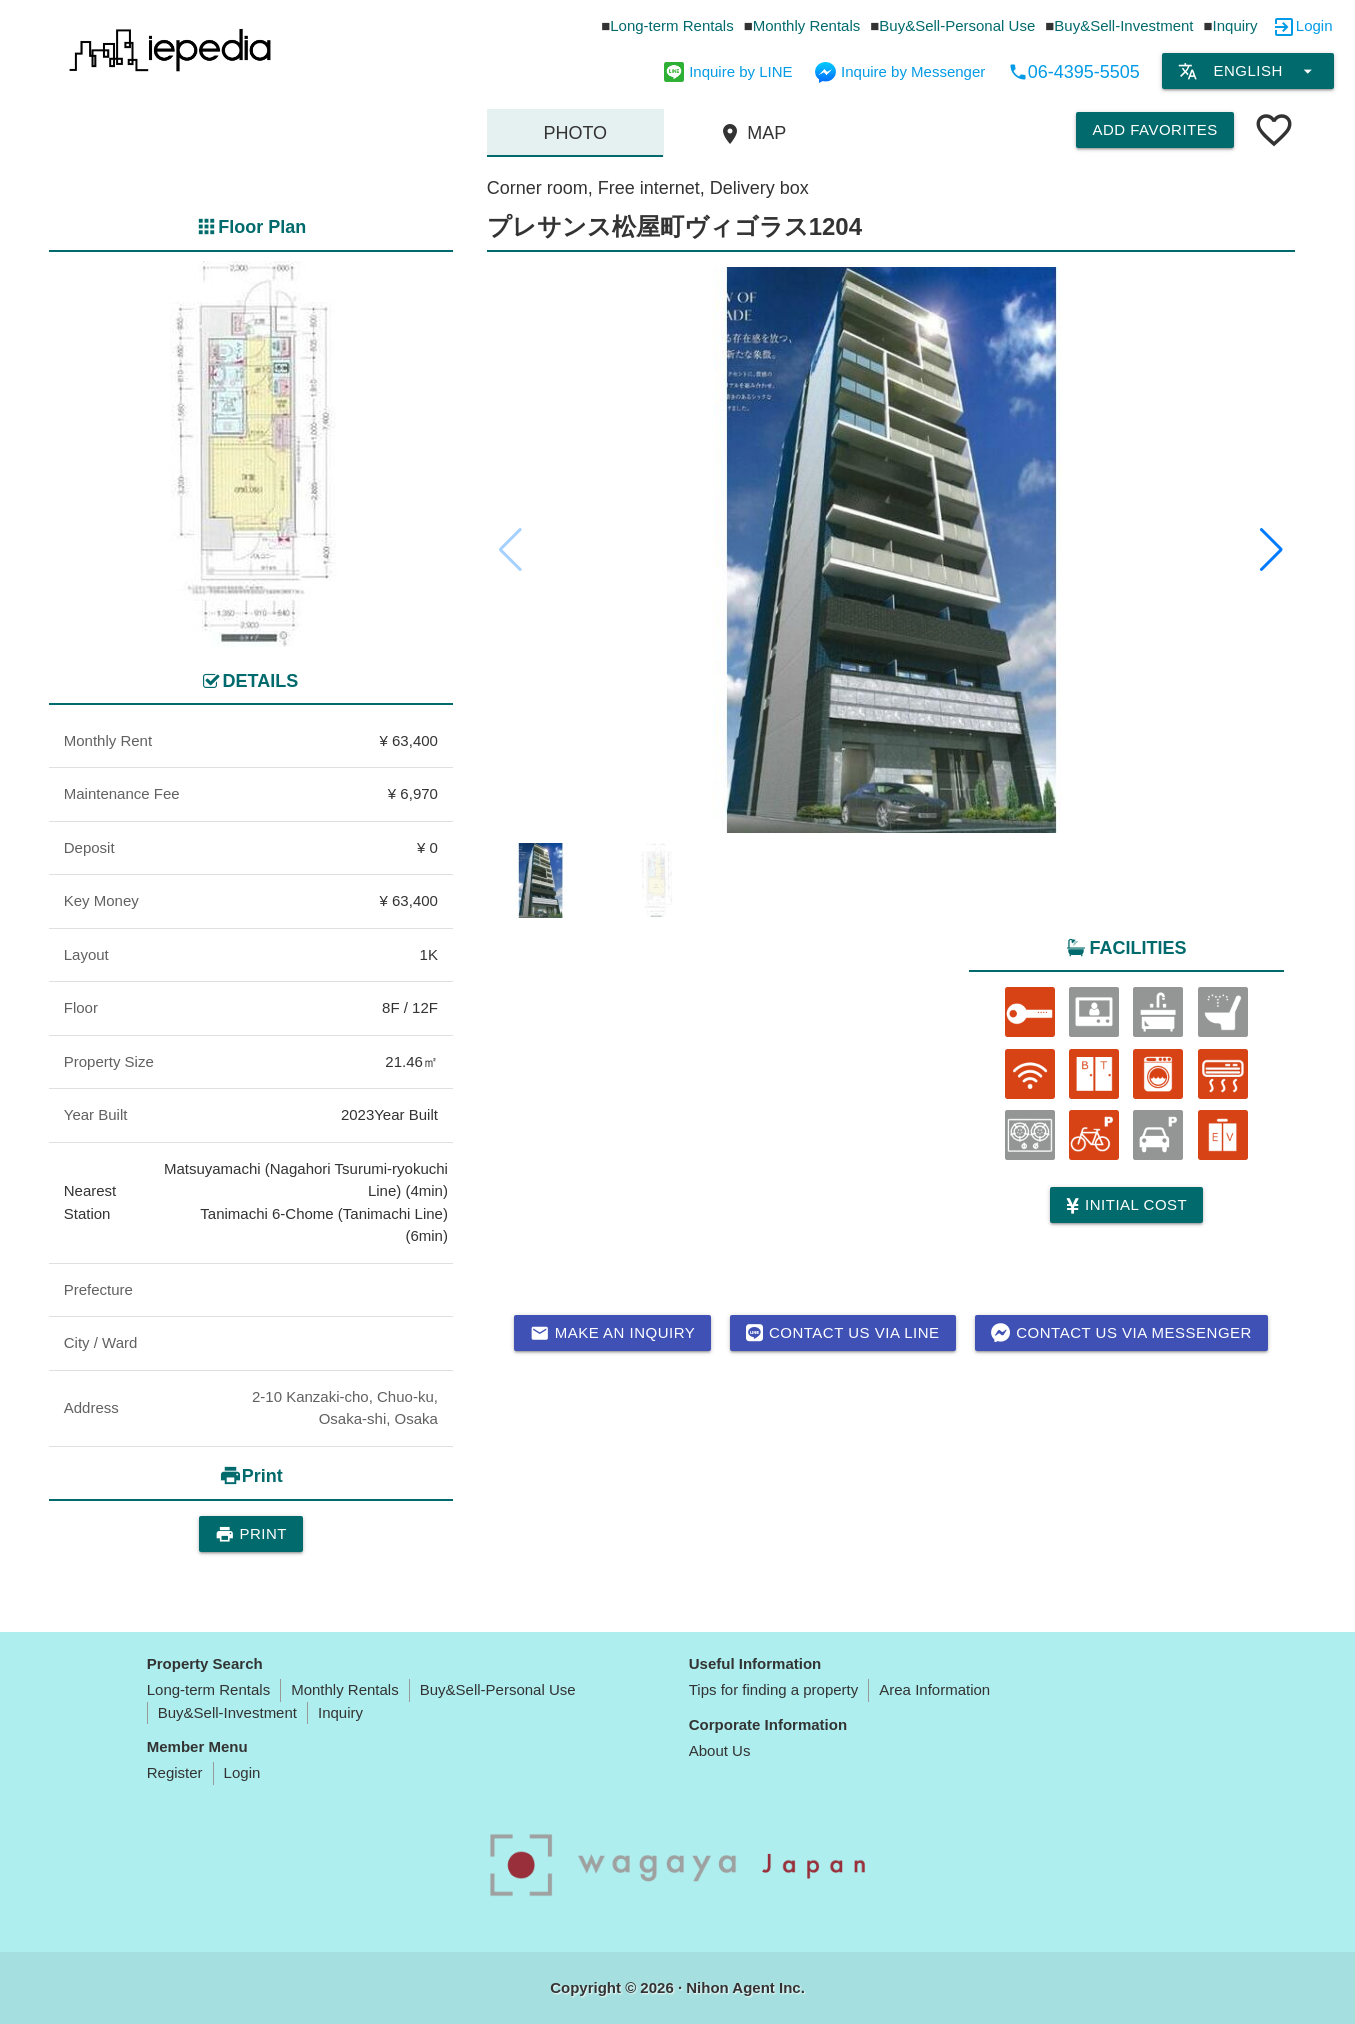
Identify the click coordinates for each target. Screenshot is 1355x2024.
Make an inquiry (613, 1333)
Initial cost (1126, 1205)
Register (175, 1772)
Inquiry (1235, 25)
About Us (720, 1750)
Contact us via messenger (1121, 1333)
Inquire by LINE (728, 71)
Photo (575, 133)
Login (1314, 25)
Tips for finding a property (774, 1689)
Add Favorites (1154, 129)
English (1247, 71)
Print (251, 1534)
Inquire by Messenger (900, 71)
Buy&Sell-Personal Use (957, 25)
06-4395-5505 (1074, 72)
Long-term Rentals (671, 25)
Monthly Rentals (807, 25)
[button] (1271, 550)
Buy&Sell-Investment (1123, 25)
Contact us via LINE (842, 1333)
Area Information (934, 1689)
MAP (752, 134)
